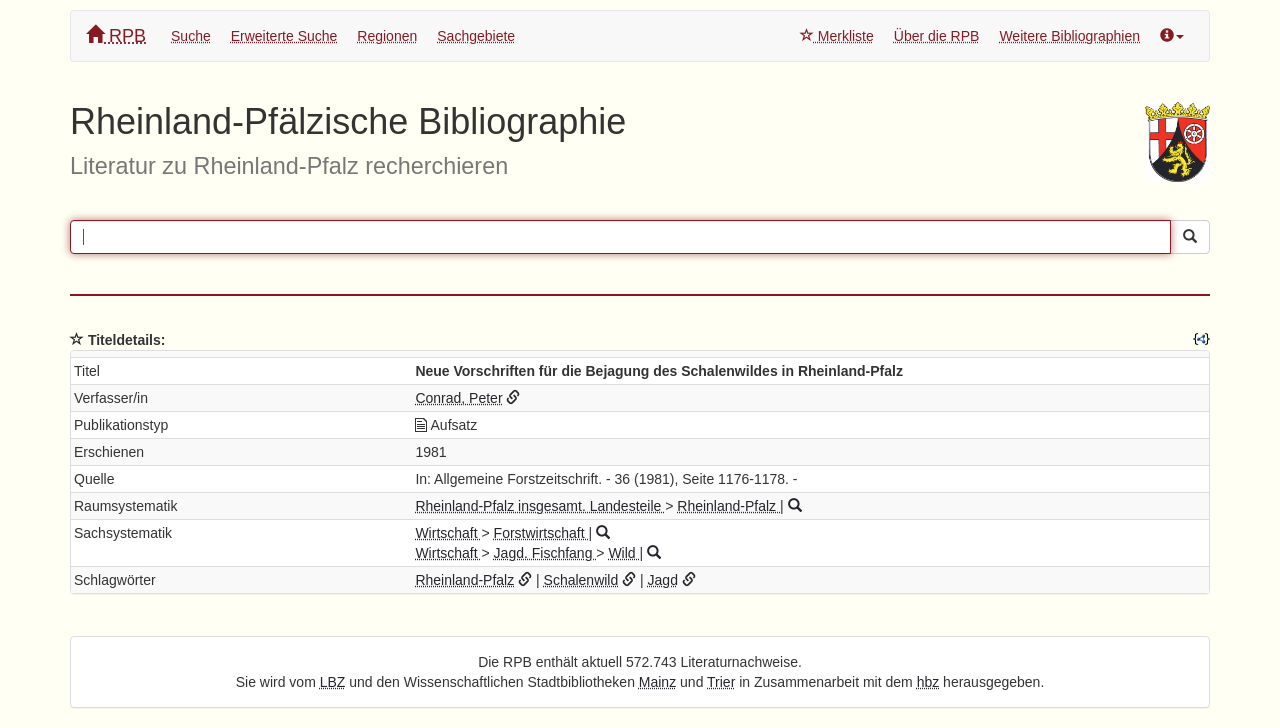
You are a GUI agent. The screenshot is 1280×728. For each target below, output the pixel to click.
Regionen (387, 36)
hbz (928, 682)
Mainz (657, 682)
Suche (191, 36)
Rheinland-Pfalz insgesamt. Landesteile (540, 506)
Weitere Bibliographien (1069, 36)
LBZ (333, 682)
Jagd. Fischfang (545, 553)
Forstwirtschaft (541, 533)
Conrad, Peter (458, 398)
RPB (116, 35)
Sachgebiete (476, 36)
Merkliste (837, 36)
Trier (721, 682)
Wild (623, 553)
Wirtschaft (448, 533)
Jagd (663, 580)
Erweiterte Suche (284, 36)
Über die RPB (937, 36)
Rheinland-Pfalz (728, 506)
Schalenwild (581, 580)
